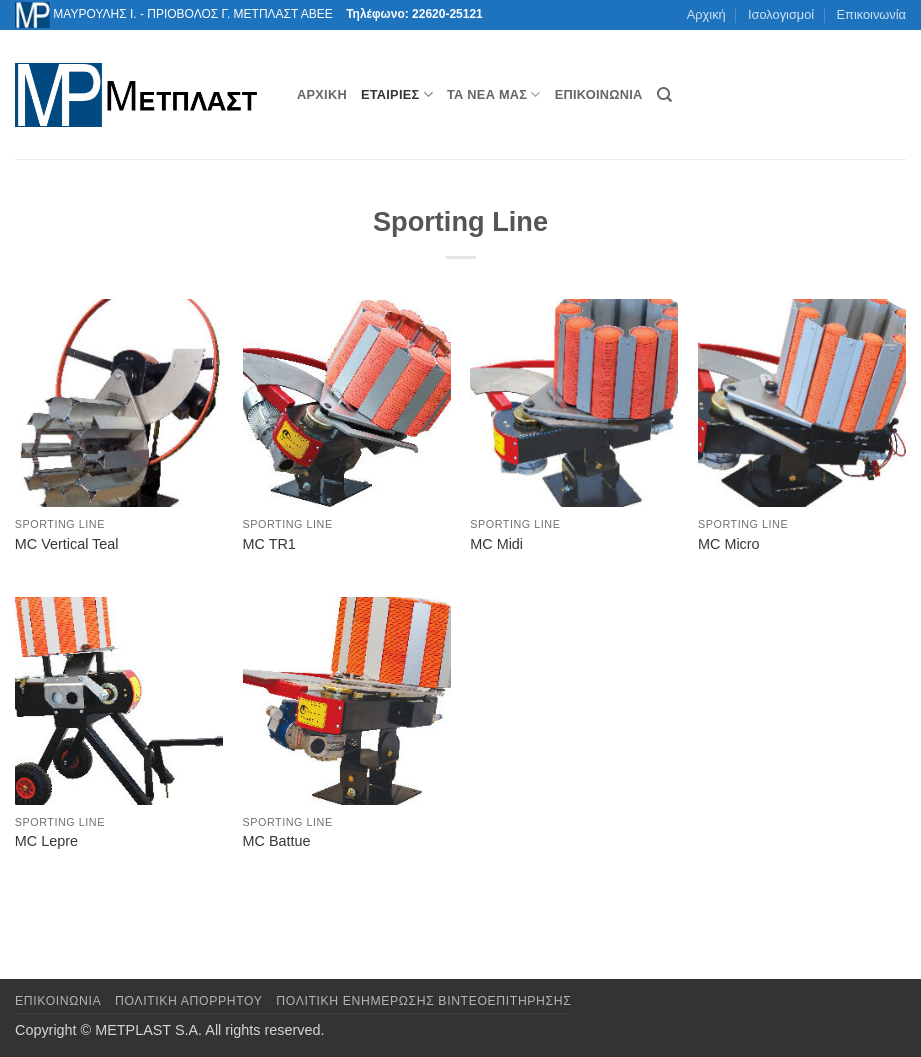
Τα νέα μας (494, 94)
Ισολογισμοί (781, 14)
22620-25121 (447, 14)
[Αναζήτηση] (664, 95)
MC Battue (277, 841)
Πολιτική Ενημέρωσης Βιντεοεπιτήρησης (423, 1001)
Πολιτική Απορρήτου (189, 1001)
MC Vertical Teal (67, 544)
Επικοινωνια (58, 1001)
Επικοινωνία (871, 14)
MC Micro (729, 544)
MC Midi (496, 544)
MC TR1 (269, 544)
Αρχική (706, 14)
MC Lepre (46, 841)
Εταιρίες (397, 94)
